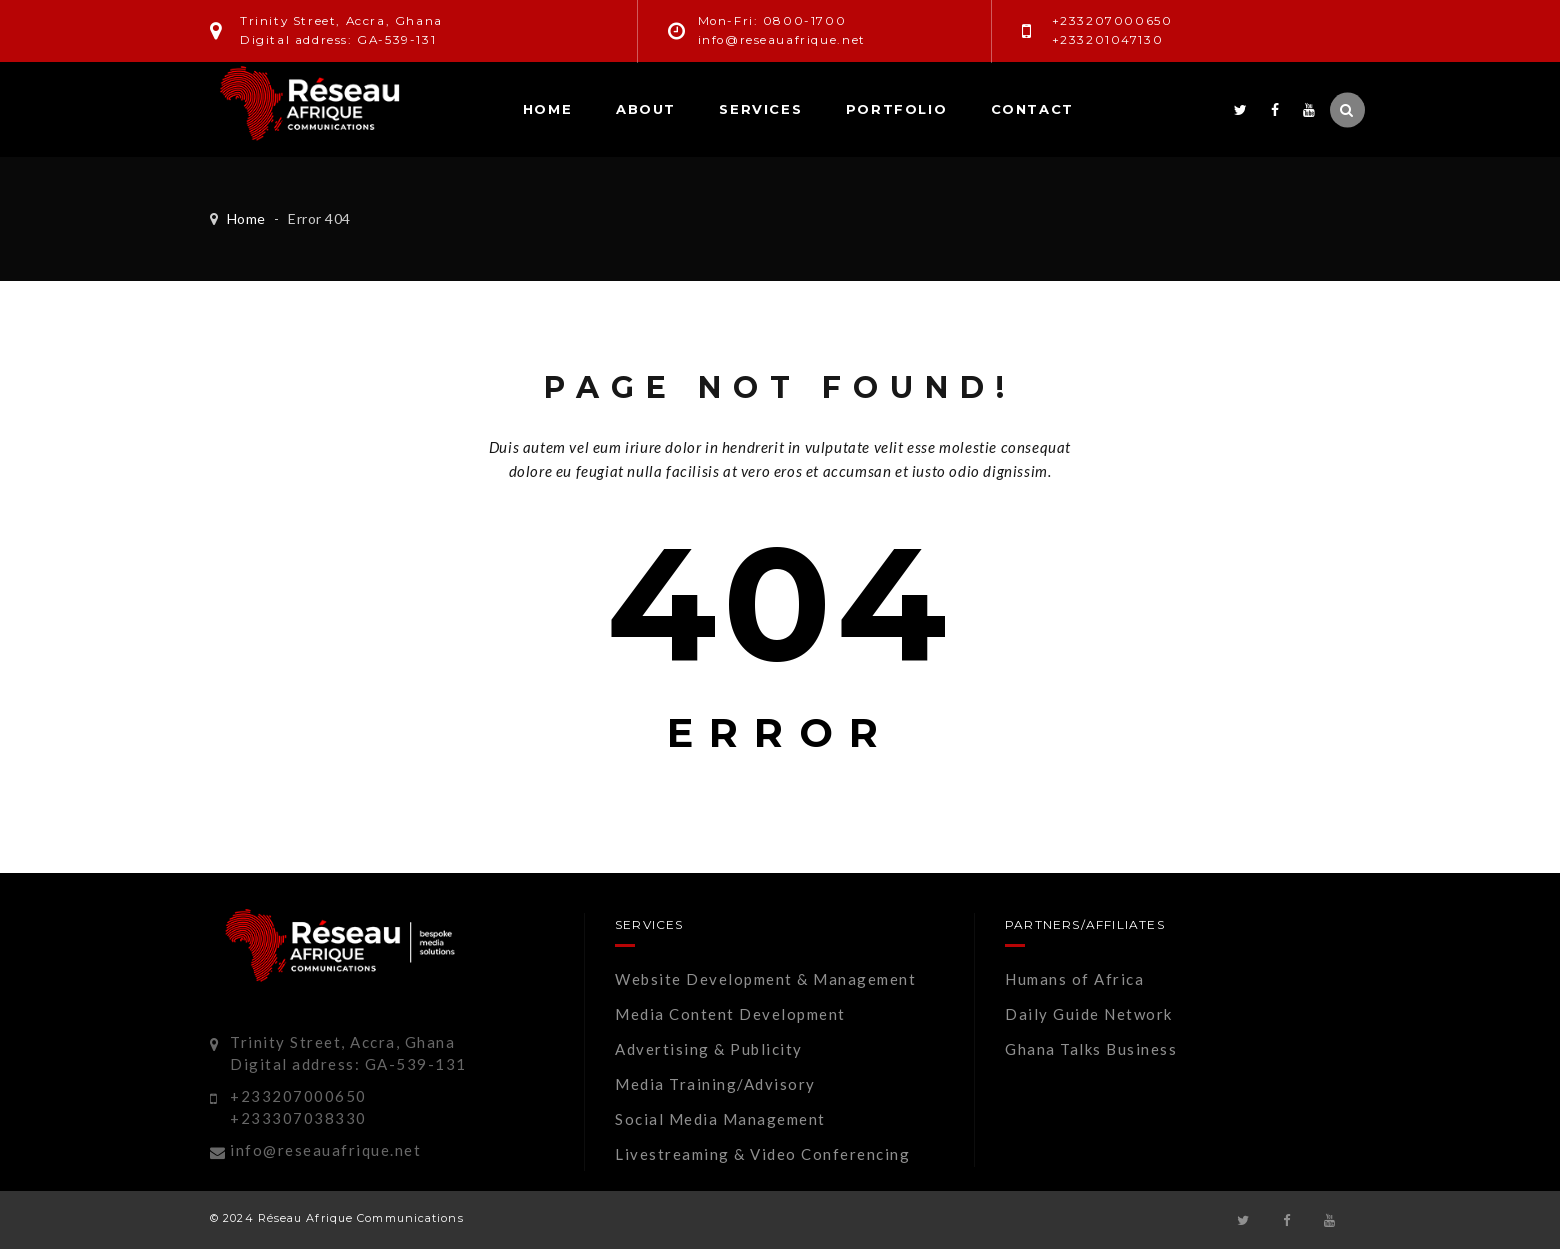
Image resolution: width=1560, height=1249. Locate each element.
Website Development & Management (765, 979)
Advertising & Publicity (709, 1049)
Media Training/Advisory (715, 1084)
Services (760, 109)
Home (547, 109)
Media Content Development (730, 1014)
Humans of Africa (1074, 979)
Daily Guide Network (1089, 1014)
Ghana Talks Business (1091, 1049)
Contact (1032, 109)
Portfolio (896, 109)
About (646, 109)
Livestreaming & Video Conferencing (762, 1154)
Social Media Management (720, 1119)
